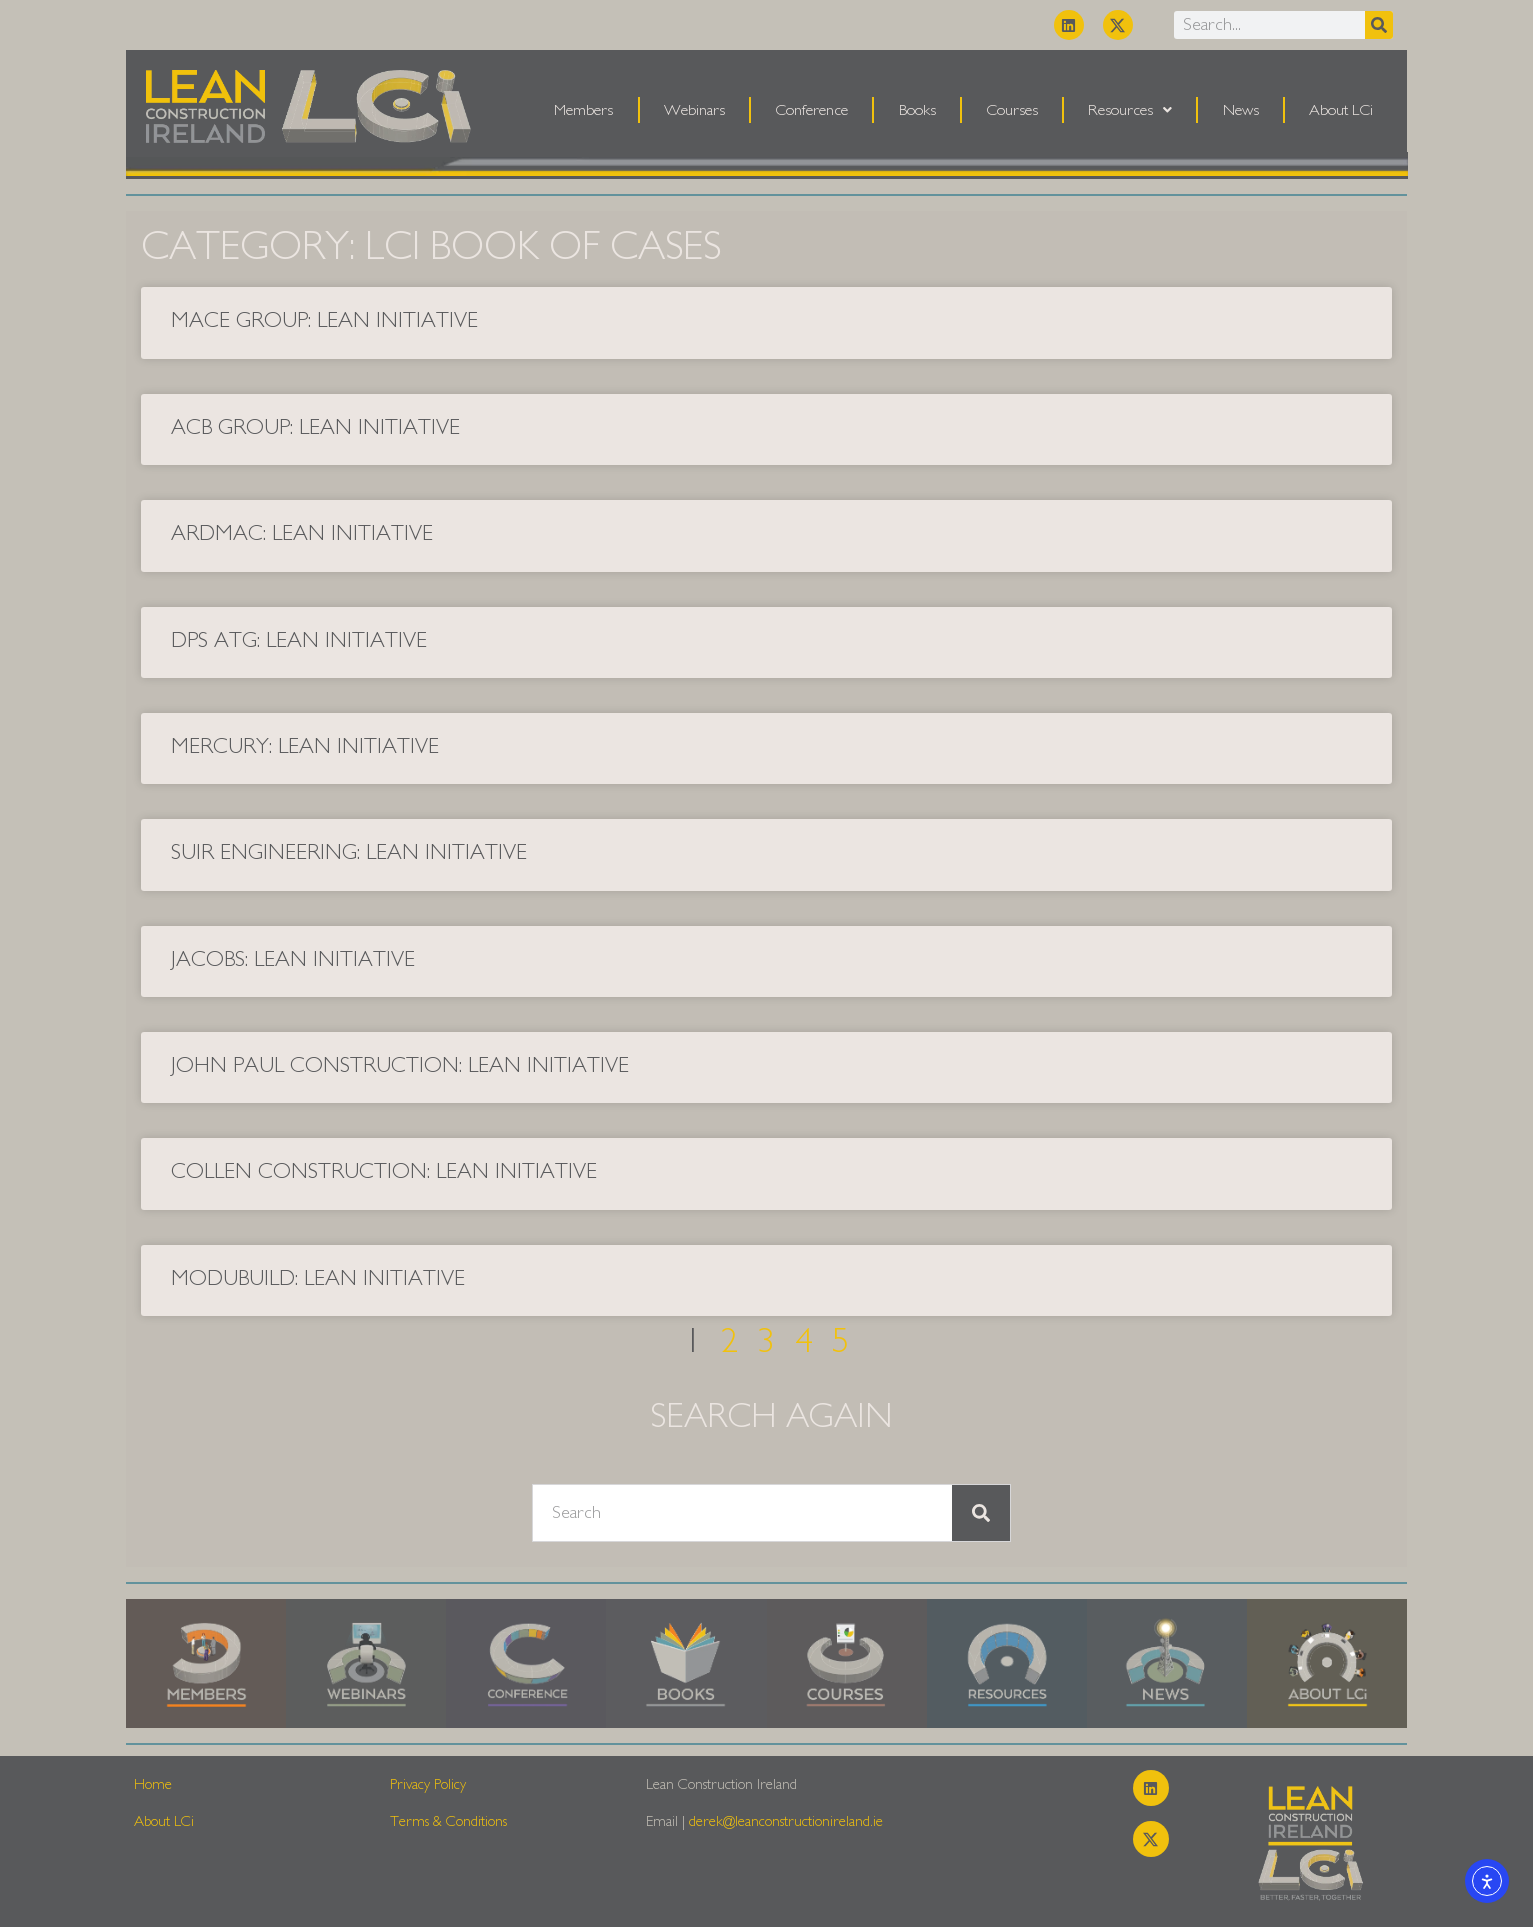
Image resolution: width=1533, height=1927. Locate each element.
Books (917, 110)
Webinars (694, 110)
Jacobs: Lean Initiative (293, 959)
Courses (1012, 110)
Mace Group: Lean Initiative (324, 320)
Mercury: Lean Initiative (305, 746)
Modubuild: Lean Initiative (318, 1278)
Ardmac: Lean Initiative (302, 533)
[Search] (1379, 25)
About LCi (1341, 110)
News (1241, 110)
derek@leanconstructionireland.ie (786, 1821)
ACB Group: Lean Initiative (315, 427)
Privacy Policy (428, 1784)
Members (583, 110)
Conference (811, 110)
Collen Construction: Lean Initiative (384, 1171)
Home (153, 1784)
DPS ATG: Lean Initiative (299, 640)
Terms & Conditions (448, 1821)
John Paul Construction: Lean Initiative (400, 1065)
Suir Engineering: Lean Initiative (349, 852)
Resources (1130, 110)
